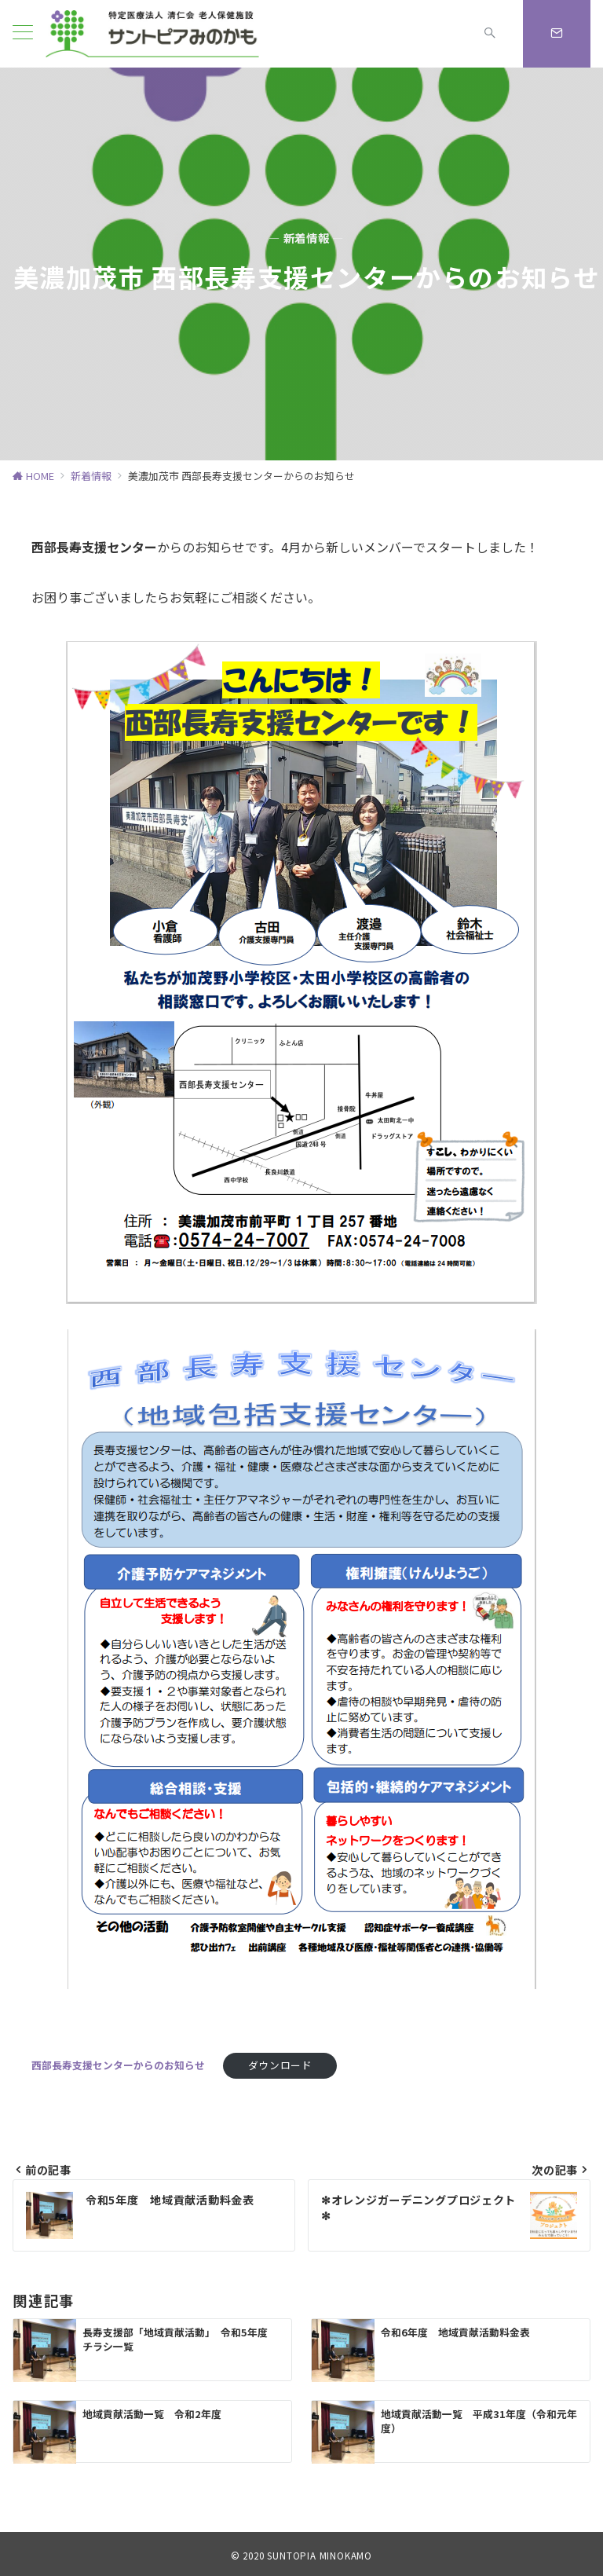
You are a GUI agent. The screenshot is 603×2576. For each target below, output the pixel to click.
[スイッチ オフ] (490, 34)
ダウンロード (280, 2065)
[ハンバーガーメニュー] (23, 33)
